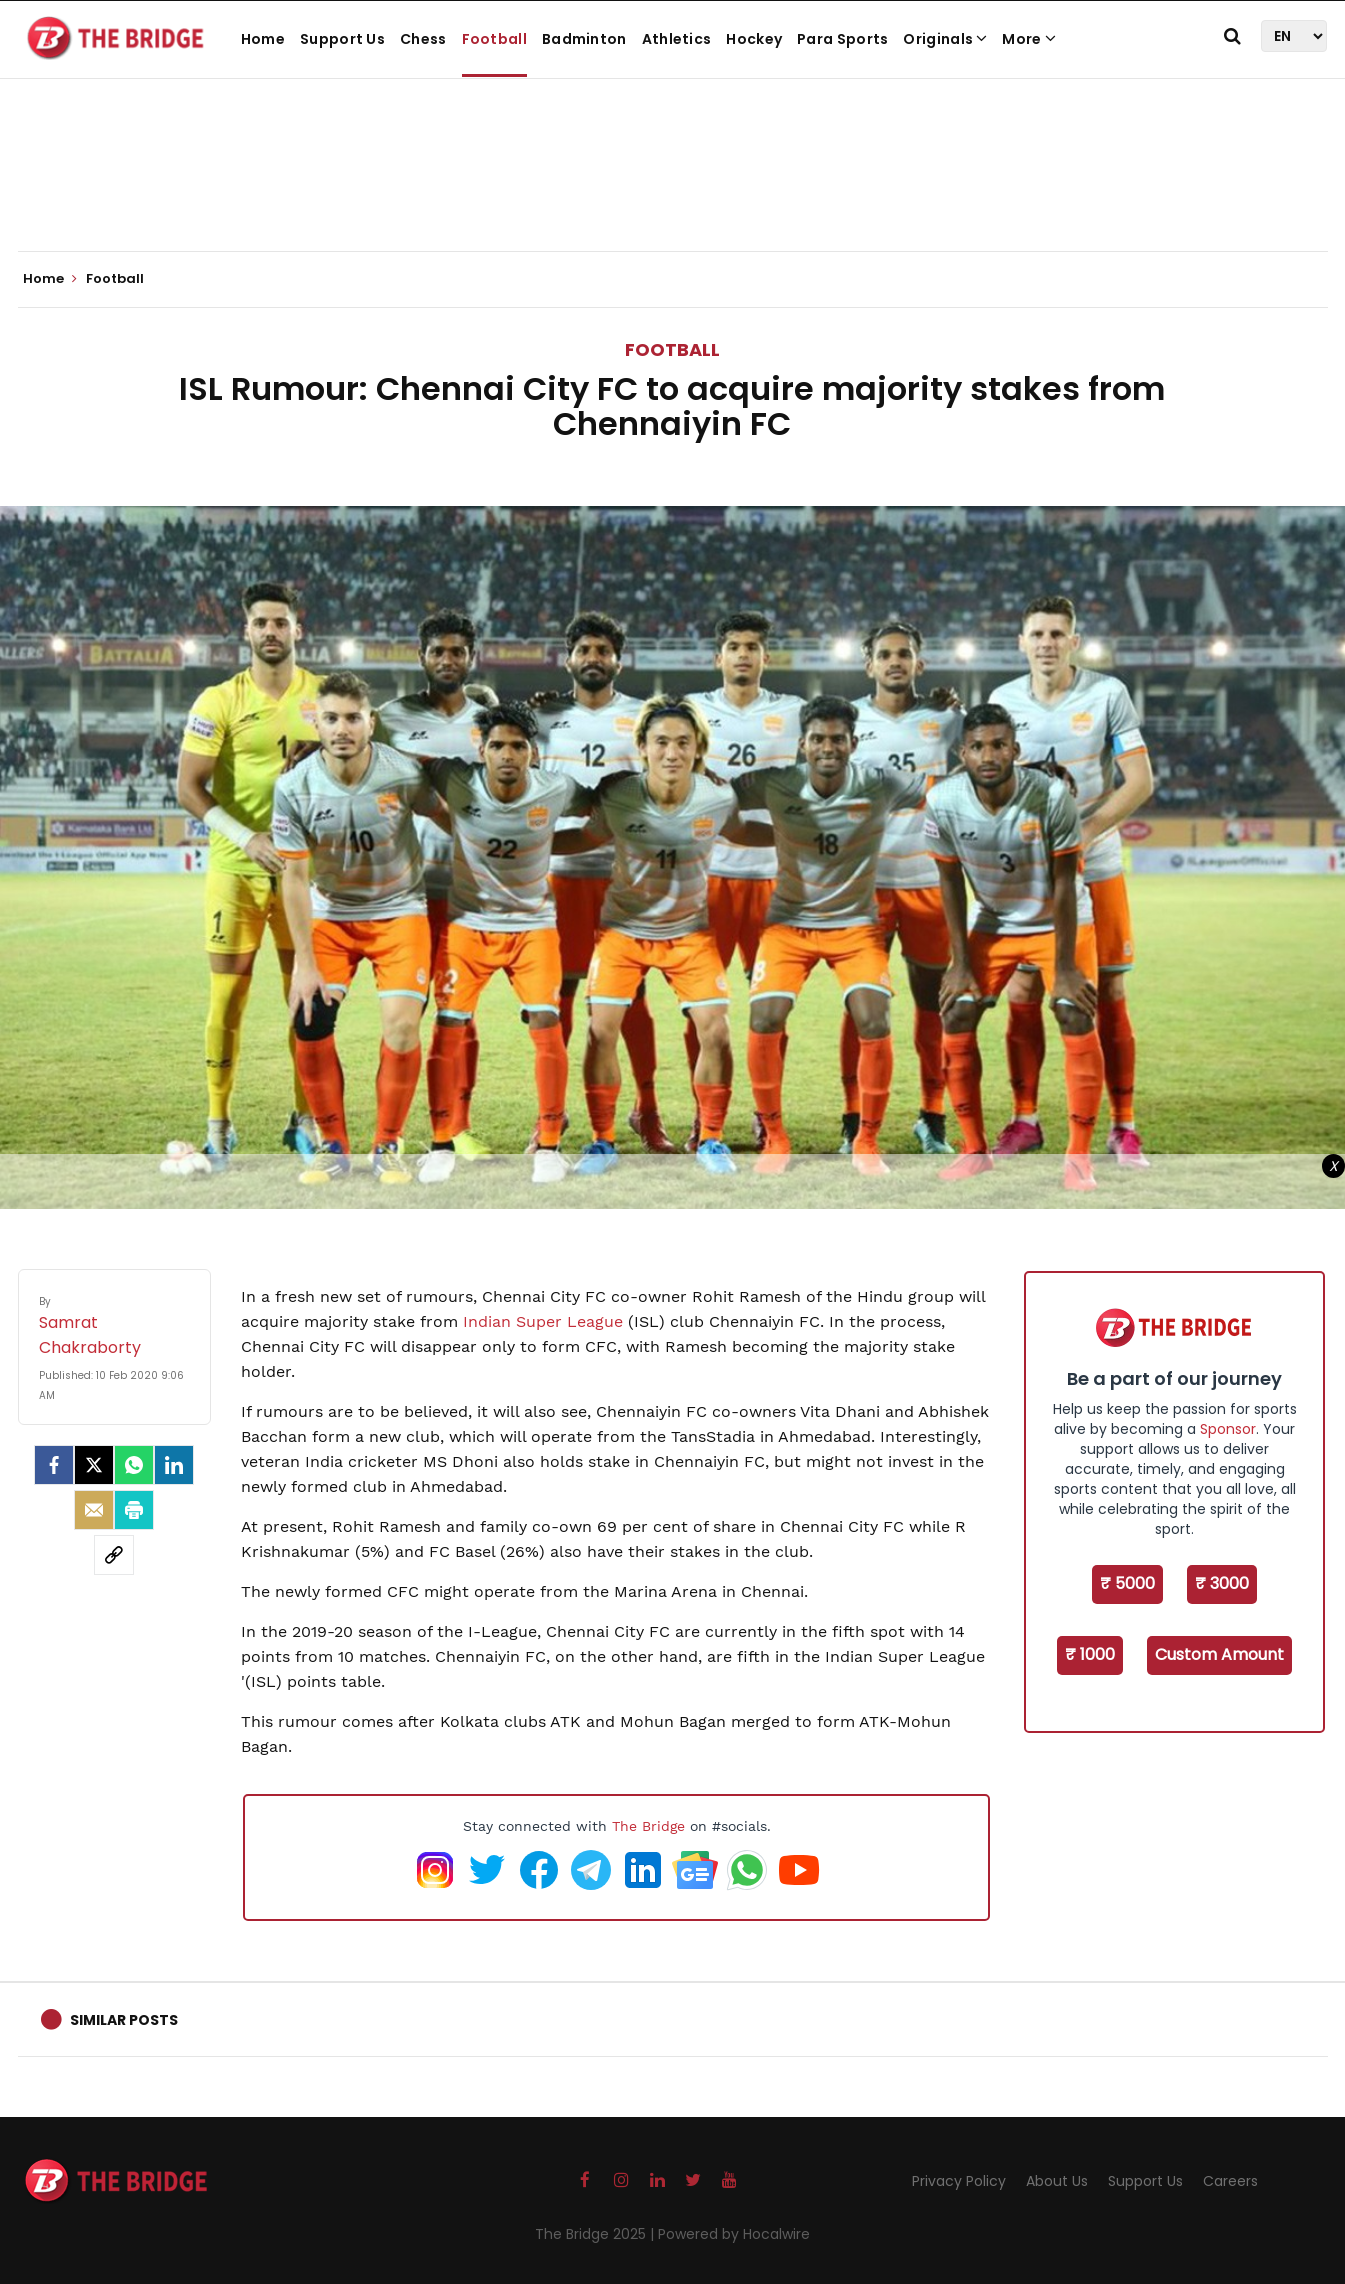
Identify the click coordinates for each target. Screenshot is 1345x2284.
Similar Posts (124, 2020)
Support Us (342, 39)
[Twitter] (94, 1465)
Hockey (754, 39)
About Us (1057, 2181)
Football (494, 39)
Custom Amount (1219, 1654)
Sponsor (1228, 1429)
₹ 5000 (1127, 1583)
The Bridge (648, 1826)
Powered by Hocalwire (734, 2234)
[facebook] (54, 1465)
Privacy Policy (959, 2181)
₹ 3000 (1222, 1583)
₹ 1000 (1090, 1654)
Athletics (677, 39)
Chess (423, 39)
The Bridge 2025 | (596, 2234)
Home (263, 39)
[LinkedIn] (174, 1465)
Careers (1230, 2181)
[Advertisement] (673, 190)
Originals (945, 39)
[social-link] (114, 1555)
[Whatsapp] (134, 1465)
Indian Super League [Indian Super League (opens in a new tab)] (543, 1321)
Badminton (584, 39)
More (1029, 39)
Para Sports (842, 39)
